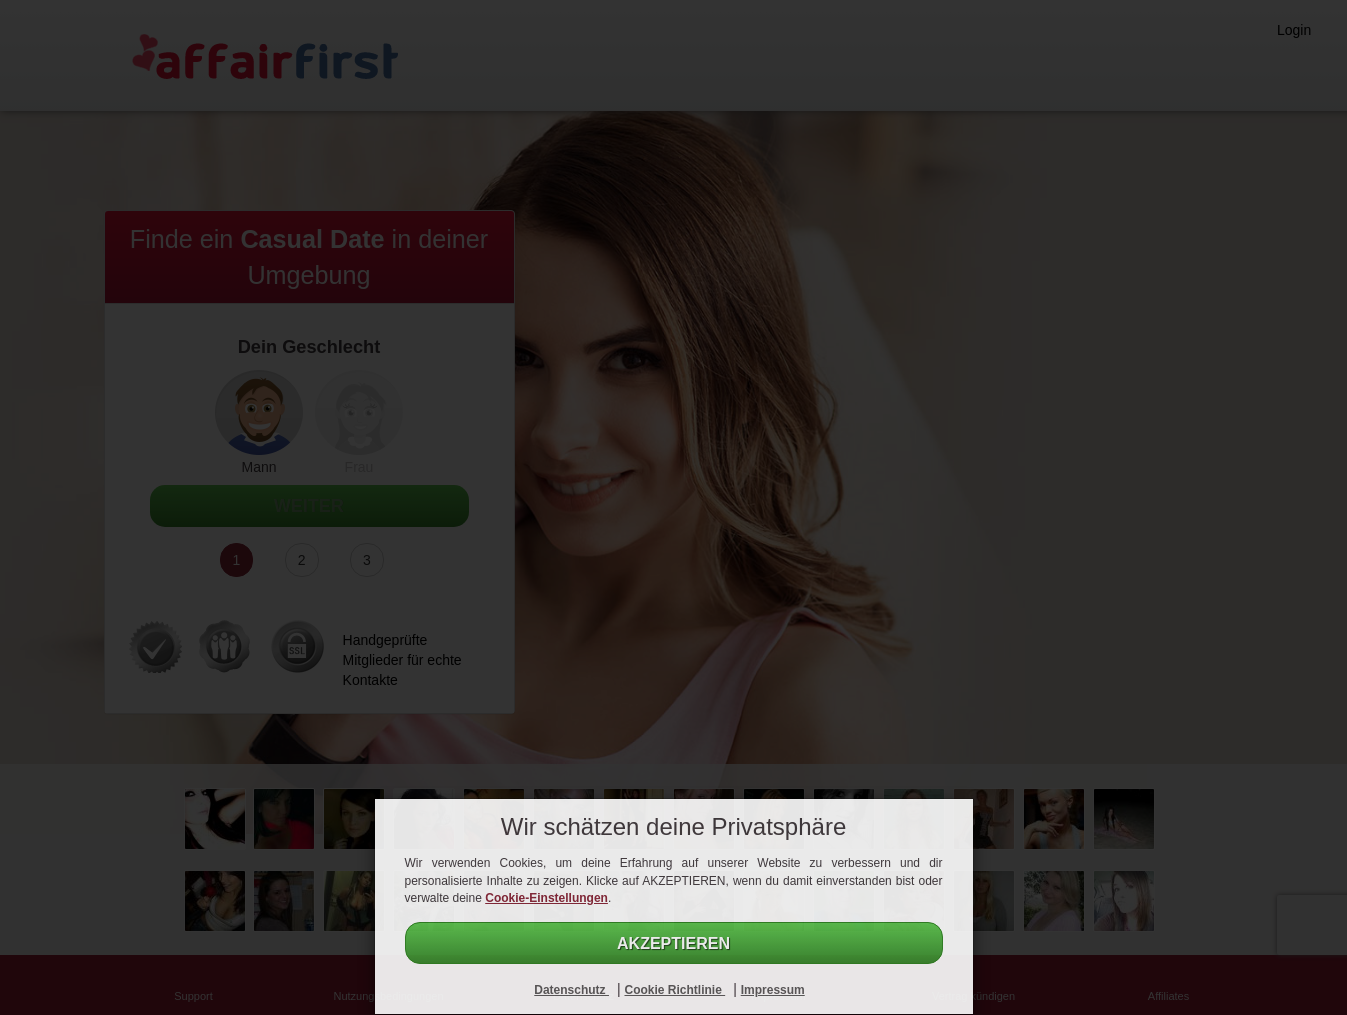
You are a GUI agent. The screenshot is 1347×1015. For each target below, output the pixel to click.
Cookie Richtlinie (674, 990)
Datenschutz (571, 990)
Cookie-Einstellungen (546, 898)
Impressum (773, 990)
